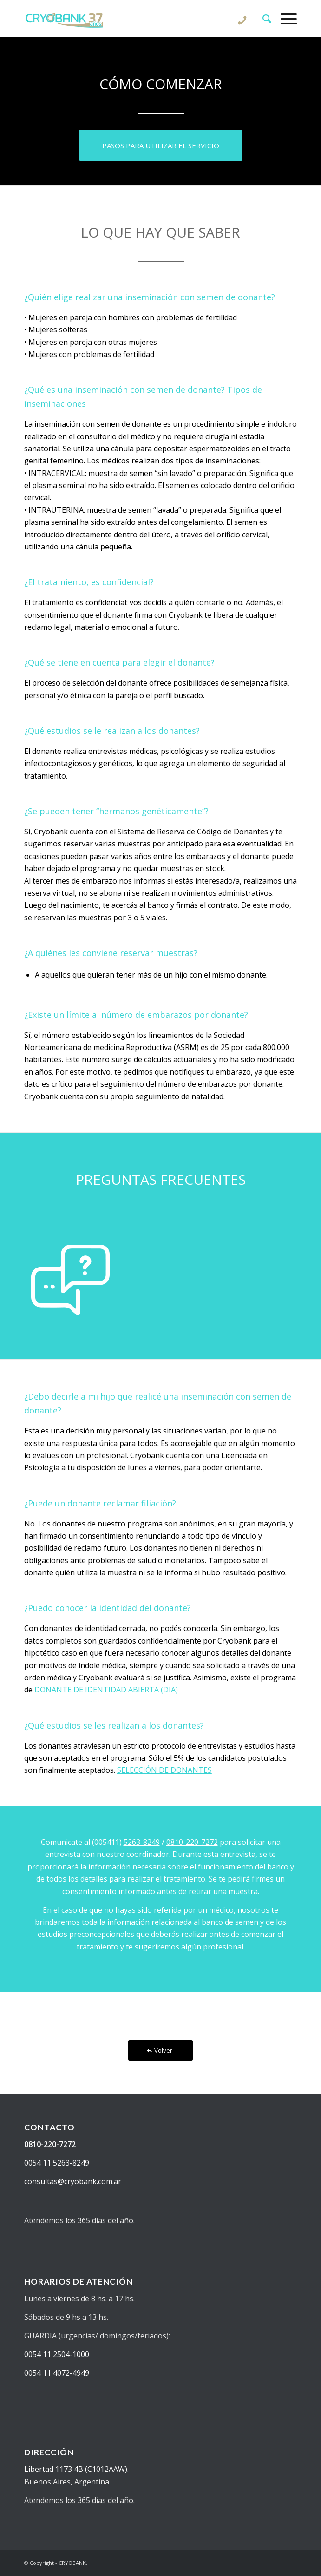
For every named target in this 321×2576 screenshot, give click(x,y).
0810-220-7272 (192, 1842)
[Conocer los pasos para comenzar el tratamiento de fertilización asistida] (160, 145)
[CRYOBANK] (133, 18)
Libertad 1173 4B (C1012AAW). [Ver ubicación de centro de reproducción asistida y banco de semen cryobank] (76, 2469)
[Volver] (160, 2050)
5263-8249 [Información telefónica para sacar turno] (142, 1842)
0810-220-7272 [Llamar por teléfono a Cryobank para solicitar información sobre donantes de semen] (50, 2144)
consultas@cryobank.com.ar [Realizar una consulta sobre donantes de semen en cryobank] (72, 2181)
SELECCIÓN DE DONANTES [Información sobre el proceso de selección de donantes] (164, 1770)
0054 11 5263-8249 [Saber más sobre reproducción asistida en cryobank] (56, 2163)
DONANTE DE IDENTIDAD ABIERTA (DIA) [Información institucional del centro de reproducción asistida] (106, 1689)
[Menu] (284, 18)
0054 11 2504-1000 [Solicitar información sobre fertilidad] (56, 2354)
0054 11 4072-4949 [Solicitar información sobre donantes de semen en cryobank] (56, 2373)
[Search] (262, 18)
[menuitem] (262, 18)
